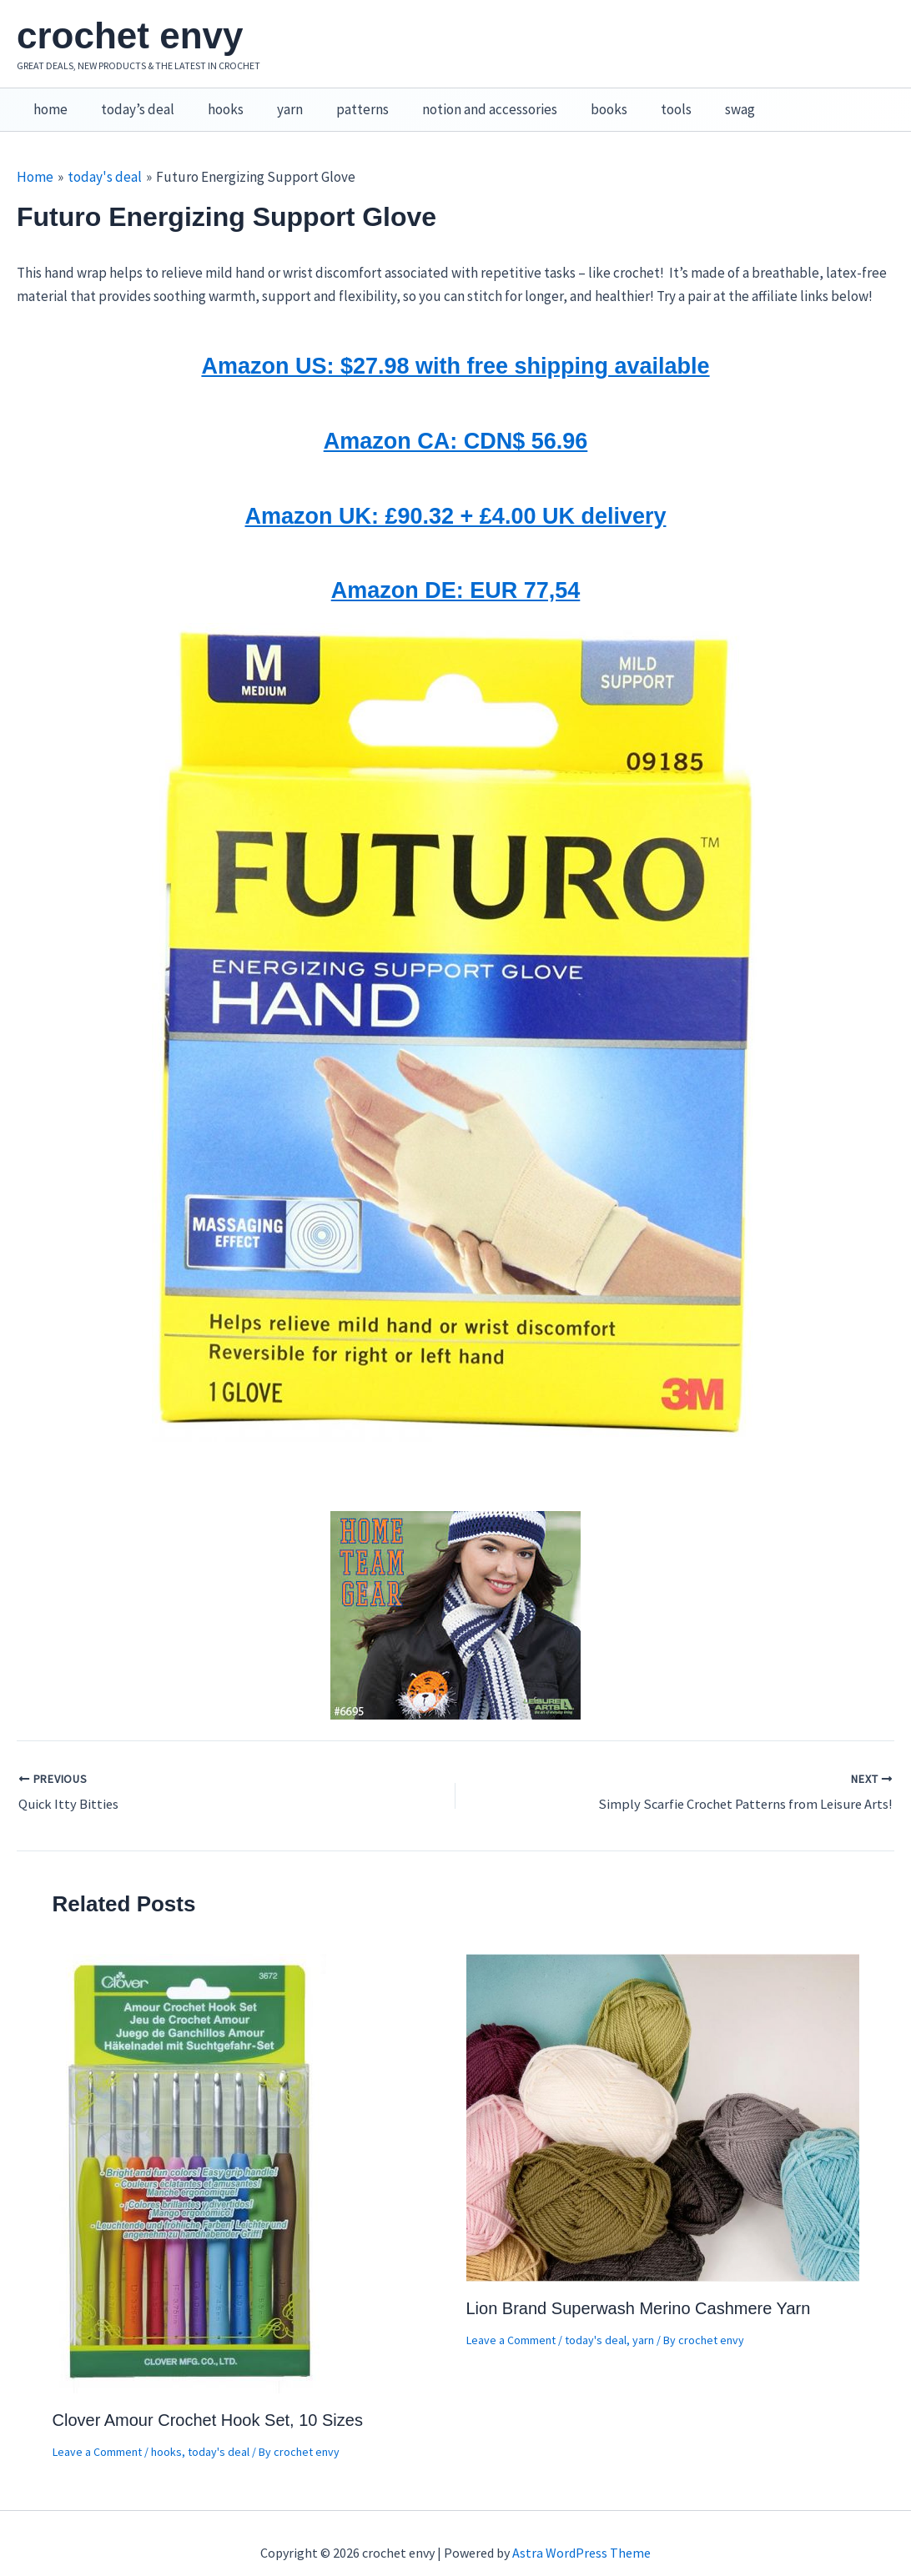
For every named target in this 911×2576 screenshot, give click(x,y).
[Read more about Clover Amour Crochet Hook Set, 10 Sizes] (191, 2153)
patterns (340, 101)
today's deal (218, 2433)
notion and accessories (462, 101)
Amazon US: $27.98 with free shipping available (455, 347)
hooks (213, 101)
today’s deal (130, 101)
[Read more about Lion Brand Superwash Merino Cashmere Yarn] (662, 2097)
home (48, 101)
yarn (272, 101)
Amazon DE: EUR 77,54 (455, 571)
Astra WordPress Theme (581, 2534)
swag (697, 101)
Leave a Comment (97, 2433)
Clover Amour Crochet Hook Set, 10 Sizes (208, 2402)
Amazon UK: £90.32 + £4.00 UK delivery (456, 497)
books (576, 101)
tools (638, 101)
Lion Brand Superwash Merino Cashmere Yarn (638, 2290)
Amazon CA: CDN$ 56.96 (455, 422)
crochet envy (130, 35)
